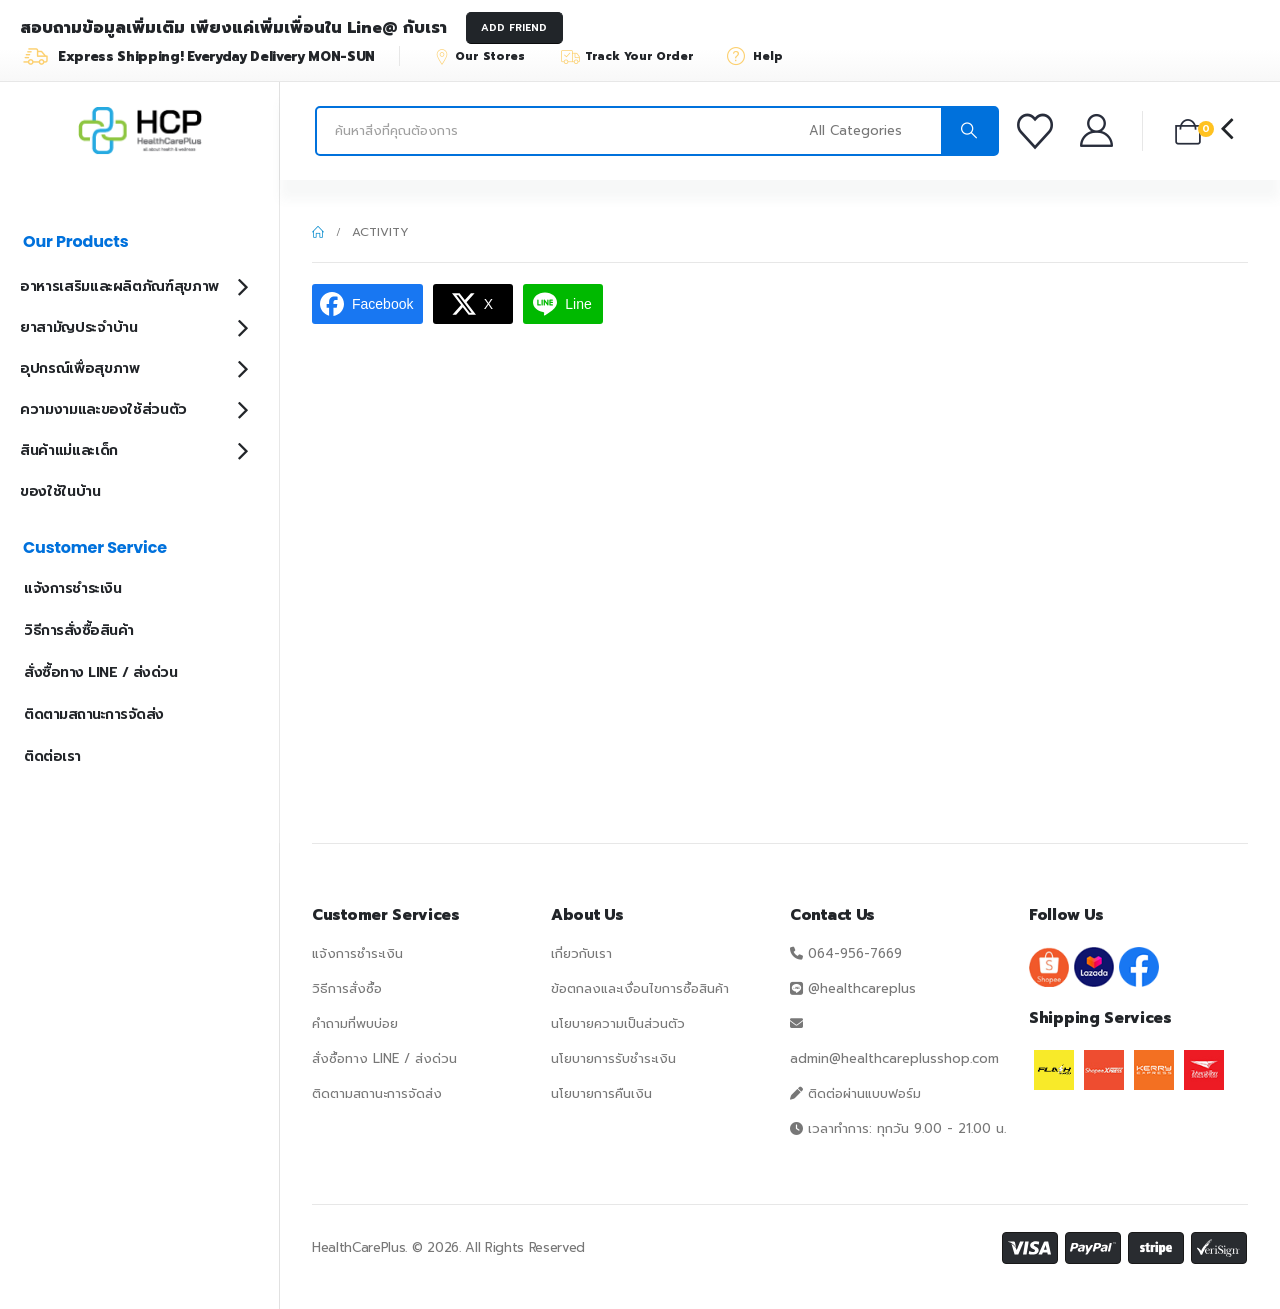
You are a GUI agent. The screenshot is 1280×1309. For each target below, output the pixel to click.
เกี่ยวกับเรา (581, 953)
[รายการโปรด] (1038, 131)
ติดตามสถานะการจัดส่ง (94, 714)
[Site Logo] (140, 131)
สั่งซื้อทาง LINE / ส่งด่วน (100, 672)
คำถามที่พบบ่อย (355, 1023)
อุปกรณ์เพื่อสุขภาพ (79, 368)
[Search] (969, 131)
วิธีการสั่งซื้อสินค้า (79, 630)
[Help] (761, 56)
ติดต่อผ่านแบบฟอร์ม (864, 1093)
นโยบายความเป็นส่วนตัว (618, 1023)
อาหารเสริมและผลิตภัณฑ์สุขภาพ (119, 286)
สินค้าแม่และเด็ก (69, 450)
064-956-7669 (855, 953)
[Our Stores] (488, 56)
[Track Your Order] (636, 56)
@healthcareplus (862, 988)
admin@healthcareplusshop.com (894, 1058)
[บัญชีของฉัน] (1098, 130)
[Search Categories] (872, 131)
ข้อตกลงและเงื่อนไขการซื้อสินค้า (640, 988)
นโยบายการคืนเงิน (601, 1093)
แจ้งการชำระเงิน (72, 588)
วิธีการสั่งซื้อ (347, 988)
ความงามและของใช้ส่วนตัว (103, 409)
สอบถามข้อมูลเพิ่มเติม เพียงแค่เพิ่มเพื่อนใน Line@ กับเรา (233, 28)
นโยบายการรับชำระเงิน (613, 1058)
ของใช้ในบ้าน (60, 491)
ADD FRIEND (514, 27)
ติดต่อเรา (52, 756)
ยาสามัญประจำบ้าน (78, 327)
